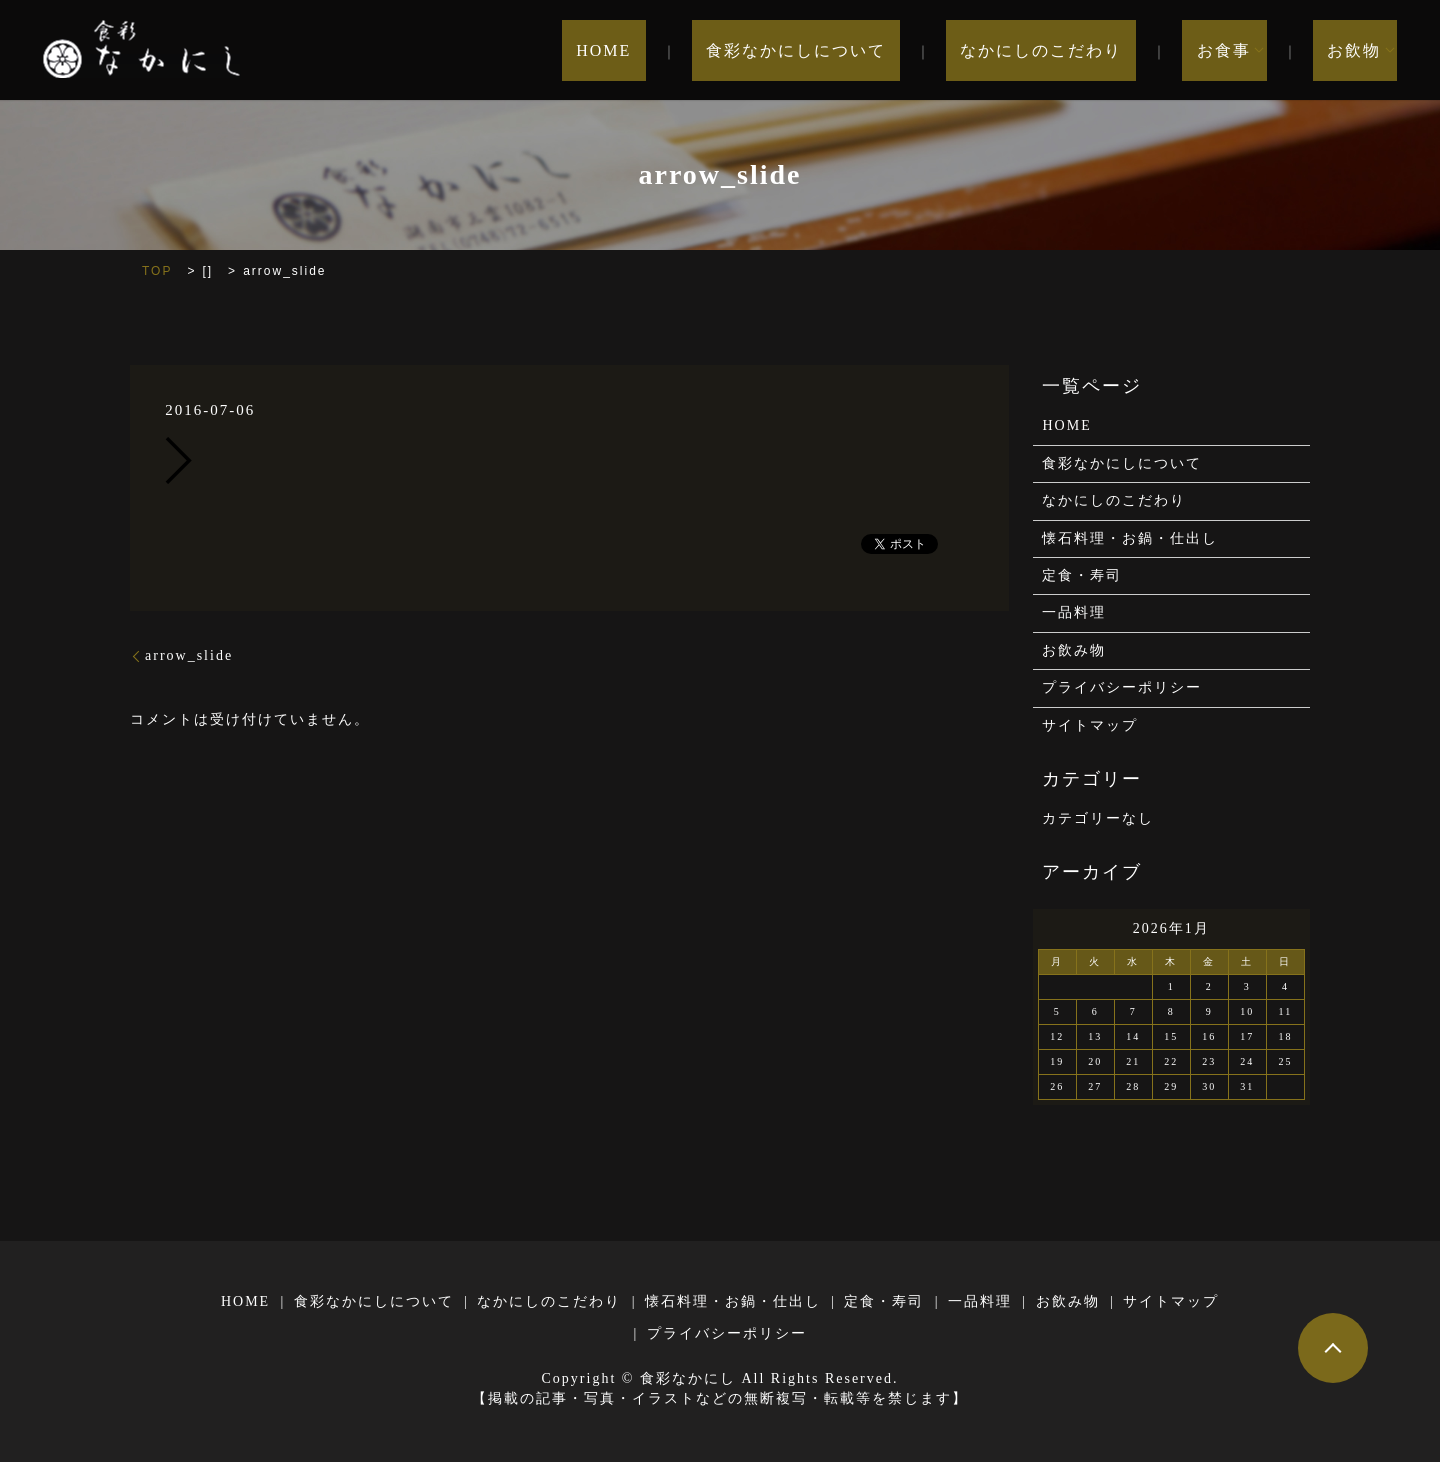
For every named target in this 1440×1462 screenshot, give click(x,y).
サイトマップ (1090, 725)
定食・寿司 (1082, 575)
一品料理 (1074, 612)
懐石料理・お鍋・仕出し (1130, 538)
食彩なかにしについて (867, 50)
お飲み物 (1074, 650)
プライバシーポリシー (1122, 687)
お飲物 (1354, 50)
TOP (157, 271)
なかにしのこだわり (1084, 50)
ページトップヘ (1333, 1348)
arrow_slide (189, 655)
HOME (703, 50)
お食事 (1238, 50)
